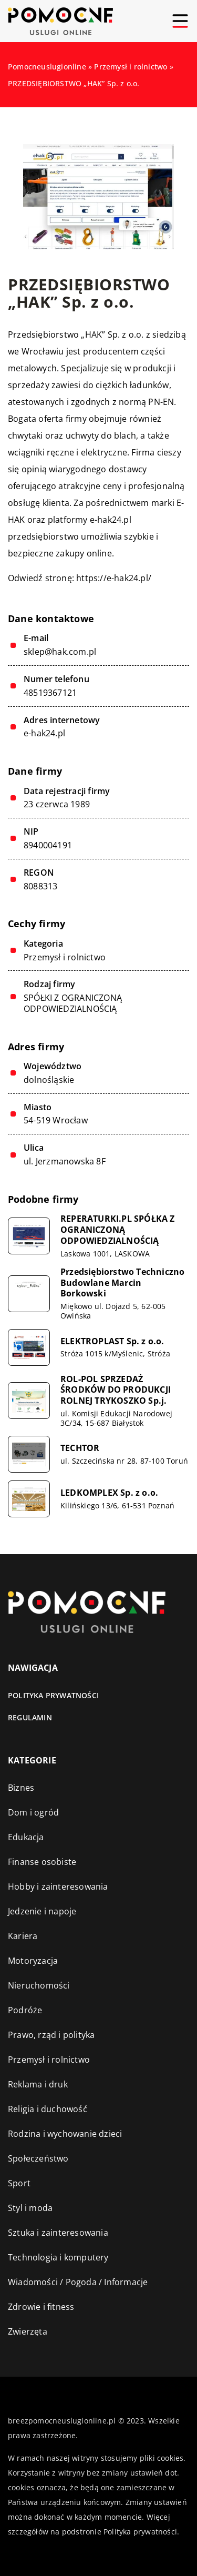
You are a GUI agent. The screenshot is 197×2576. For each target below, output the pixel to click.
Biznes (21, 1787)
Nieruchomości (39, 1985)
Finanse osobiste (42, 1862)
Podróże (25, 2010)
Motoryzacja (33, 1960)
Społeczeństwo (38, 2158)
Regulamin (30, 1717)
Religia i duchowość (47, 2109)
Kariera (22, 1936)
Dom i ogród (33, 1812)
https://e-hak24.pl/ (113, 578)
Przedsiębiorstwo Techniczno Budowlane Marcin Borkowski (122, 1282)
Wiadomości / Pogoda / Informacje (78, 2282)
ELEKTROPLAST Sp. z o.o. (112, 1341)
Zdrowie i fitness (41, 2307)
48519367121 (50, 692)
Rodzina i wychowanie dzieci (65, 2133)
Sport (19, 2183)
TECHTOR (79, 1448)
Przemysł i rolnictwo (65, 957)
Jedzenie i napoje (42, 1911)
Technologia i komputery (58, 2257)
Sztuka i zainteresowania (58, 2232)
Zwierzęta (27, 2331)
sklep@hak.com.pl (60, 651)
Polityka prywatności (53, 1695)
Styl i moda (30, 2208)
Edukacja (26, 1837)
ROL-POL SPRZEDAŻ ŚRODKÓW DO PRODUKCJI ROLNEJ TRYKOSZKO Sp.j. (115, 1390)
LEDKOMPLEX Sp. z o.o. (109, 1492)
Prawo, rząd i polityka (51, 2035)
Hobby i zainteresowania (58, 1886)
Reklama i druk (38, 2084)
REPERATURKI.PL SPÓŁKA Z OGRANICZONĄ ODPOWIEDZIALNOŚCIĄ (117, 1229)
